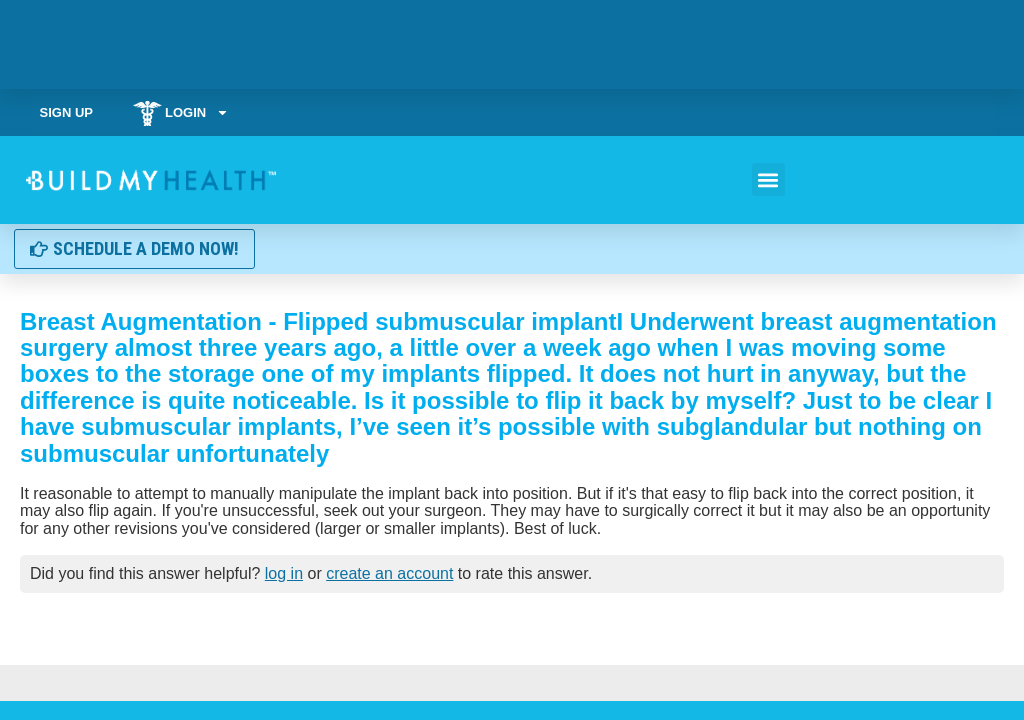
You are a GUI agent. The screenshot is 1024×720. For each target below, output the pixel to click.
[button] (768, 179)
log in (284, 573)
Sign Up (66, 112)
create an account (389, 573)
